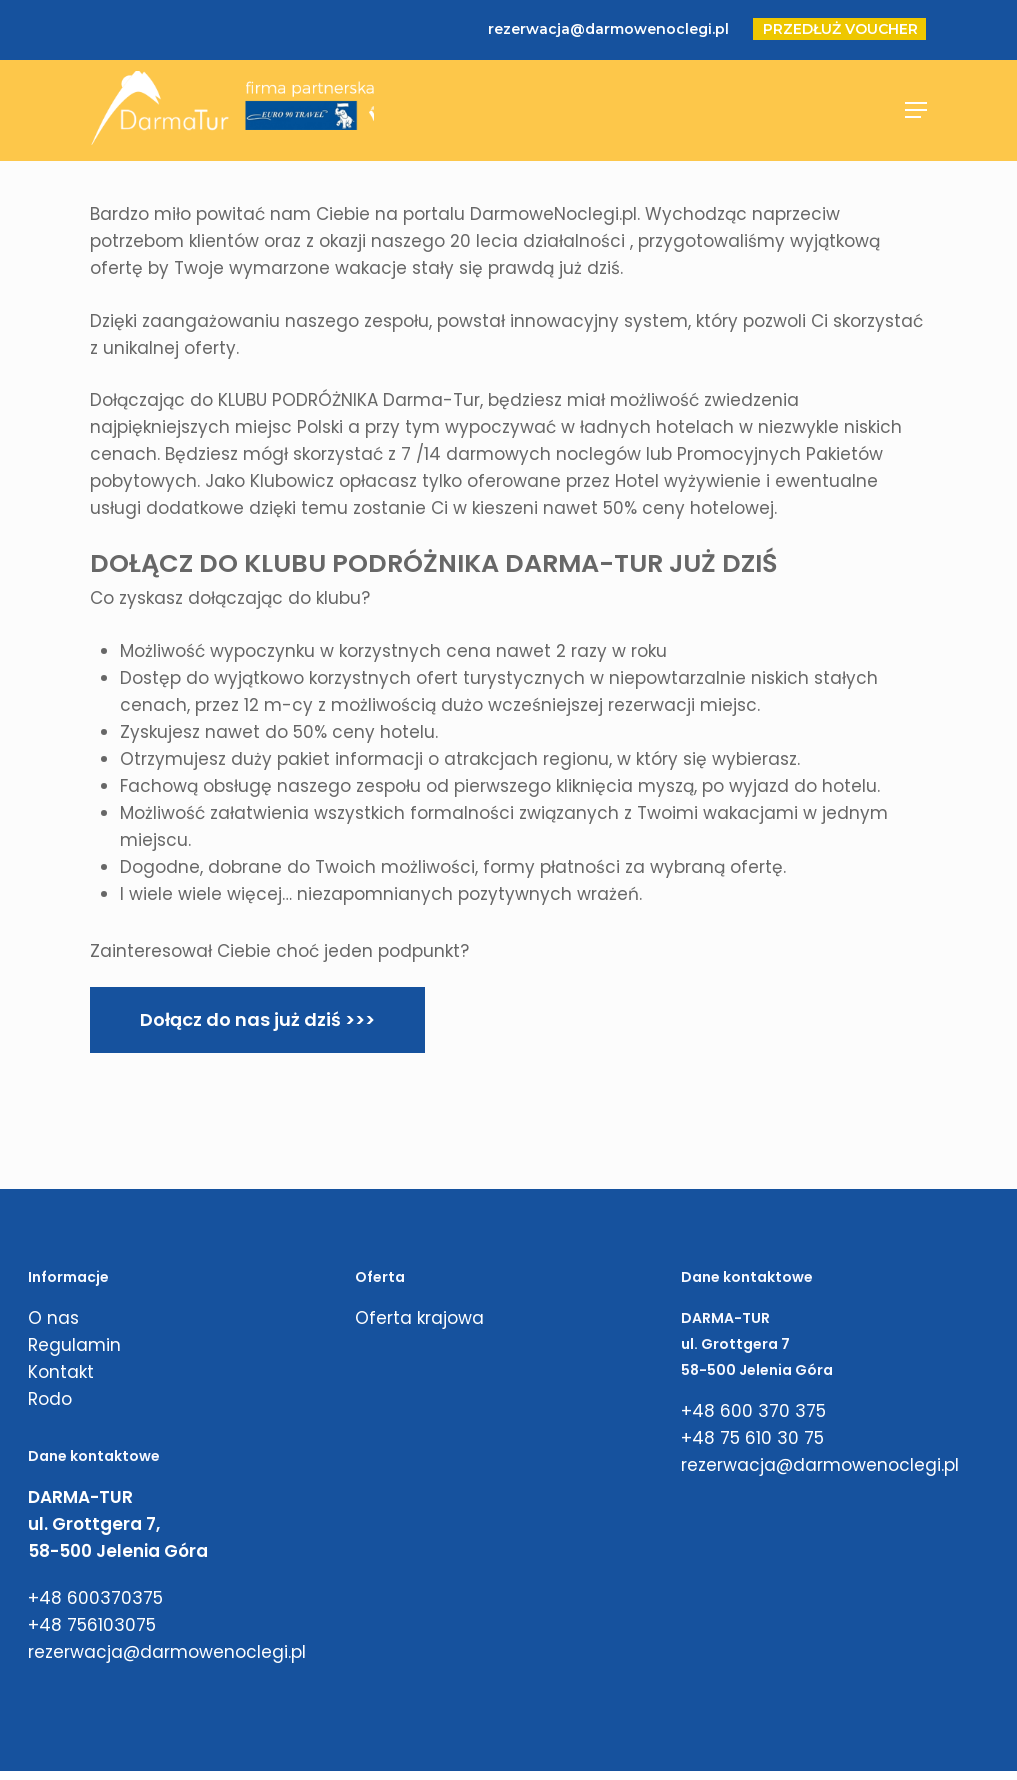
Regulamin (74, 1345)
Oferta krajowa (419, 1318)
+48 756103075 (92, 1625)
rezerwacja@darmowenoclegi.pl (608, 29)
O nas (53, 1318)
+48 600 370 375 (753, 1411)
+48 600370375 (95, 1598)
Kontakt (61, 1372)
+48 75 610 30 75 (752, 1438)
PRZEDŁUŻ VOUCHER (840, 29)
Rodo (50, 1399)
